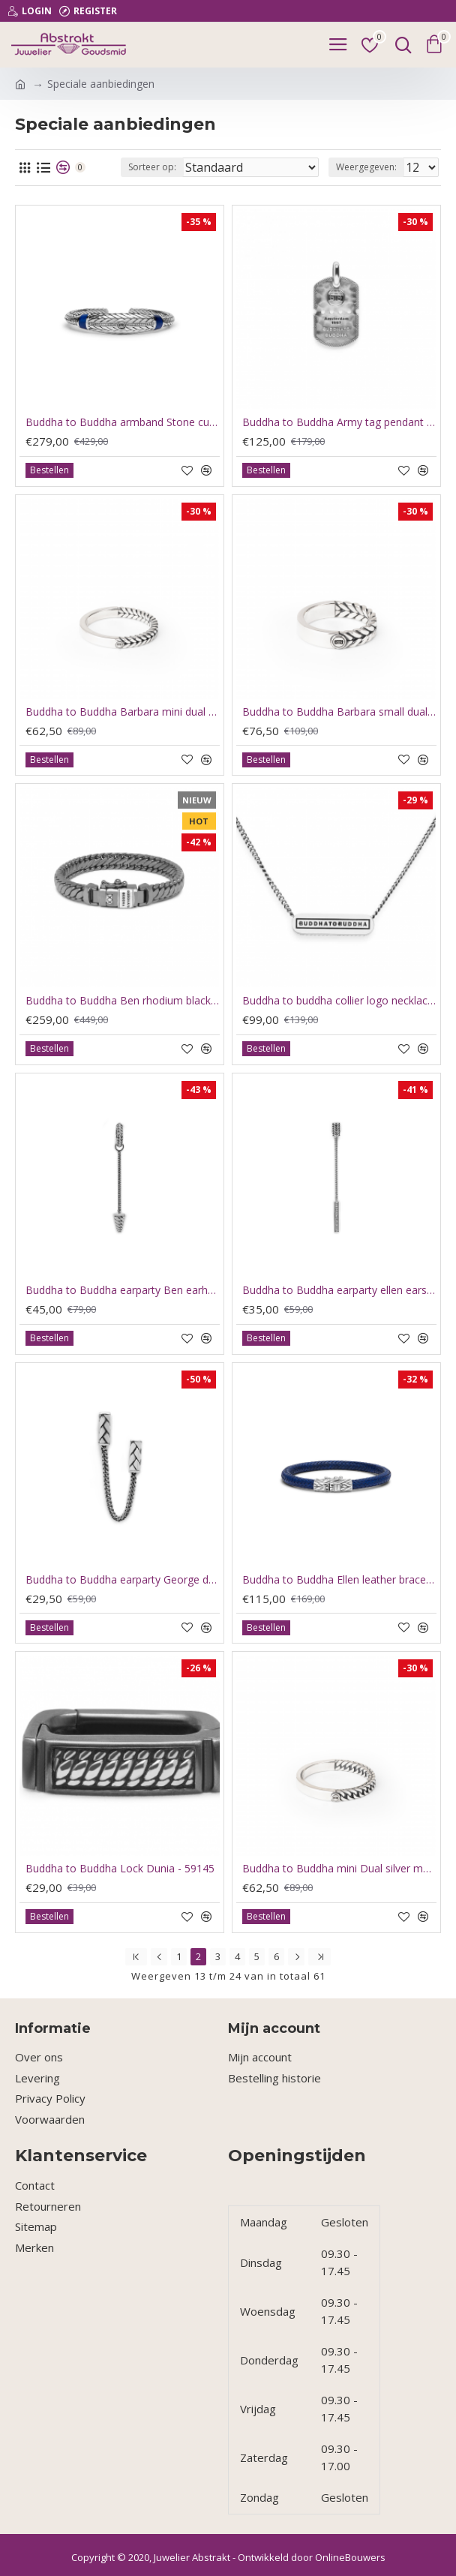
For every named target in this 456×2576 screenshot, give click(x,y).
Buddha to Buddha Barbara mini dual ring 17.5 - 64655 (123, 712)
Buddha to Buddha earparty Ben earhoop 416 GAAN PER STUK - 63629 (123, 1290)
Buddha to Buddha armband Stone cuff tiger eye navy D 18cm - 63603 (123, 422)
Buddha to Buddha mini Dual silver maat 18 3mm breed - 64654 (339, 1868)
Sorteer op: (152, 167)
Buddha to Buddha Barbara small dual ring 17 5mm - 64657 (339, 712)
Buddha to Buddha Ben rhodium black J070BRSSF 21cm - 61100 (123, 1000)
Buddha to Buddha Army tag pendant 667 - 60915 (339, 422)
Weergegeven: (366, 167)
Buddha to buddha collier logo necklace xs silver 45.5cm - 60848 (339, 1000)
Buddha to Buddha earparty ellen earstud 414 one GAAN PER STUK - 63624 (339, 1290)
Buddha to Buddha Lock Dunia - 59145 (120, 1868)
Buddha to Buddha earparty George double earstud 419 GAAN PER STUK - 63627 (123, 1580)
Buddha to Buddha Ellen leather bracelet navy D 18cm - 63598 (339, 1580)
